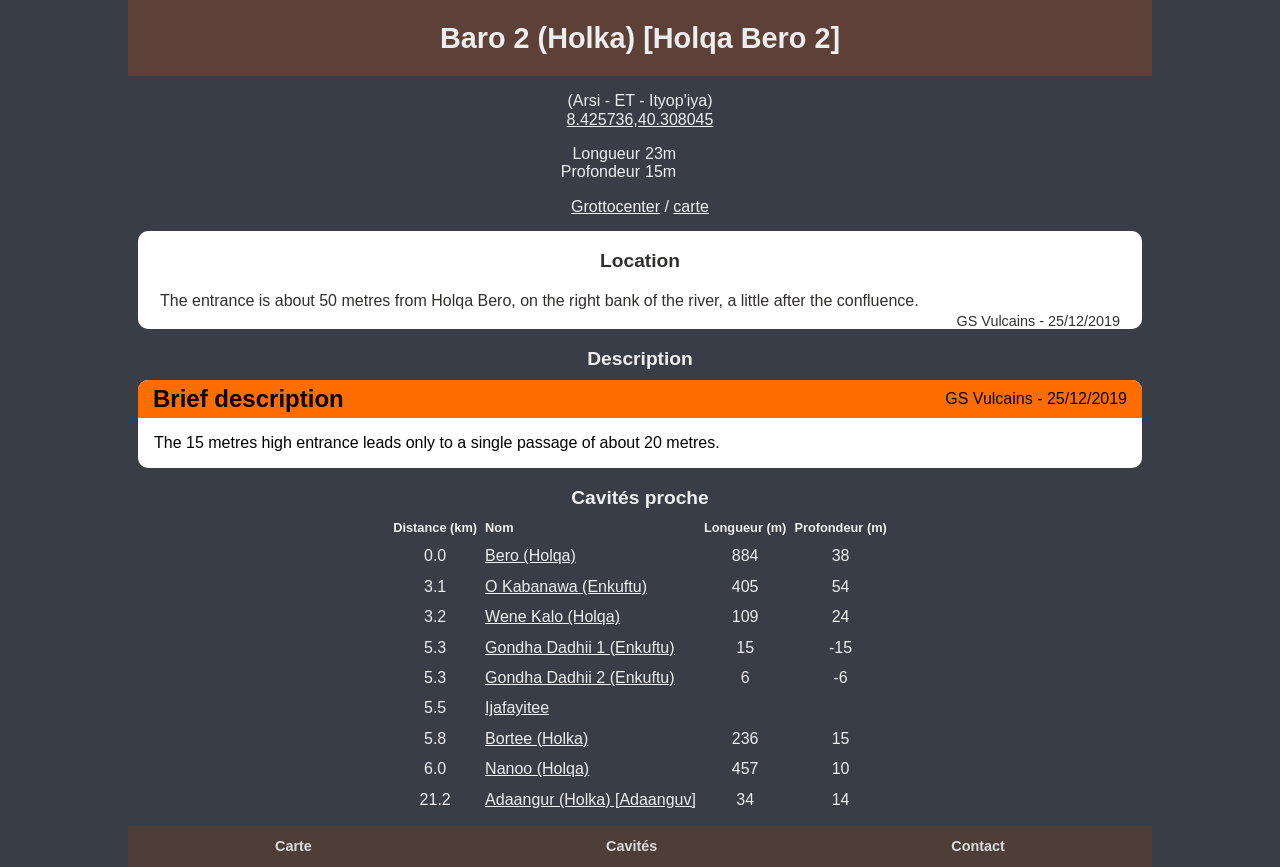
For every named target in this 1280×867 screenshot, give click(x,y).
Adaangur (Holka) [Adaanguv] (590, 799)
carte (691, 206)
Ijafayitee (517, 707)
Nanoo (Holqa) (537, 768)
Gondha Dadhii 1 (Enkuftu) (579, 647)
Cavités (631, 846)
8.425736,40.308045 (640, 119)
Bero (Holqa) (530, 555)
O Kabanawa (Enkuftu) (566, 586)
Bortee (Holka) (536, 738)
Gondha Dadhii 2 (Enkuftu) (579, 677)
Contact (978, 846)
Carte (293, 846)
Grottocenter (615, 206)
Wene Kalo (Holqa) (552, 616)
